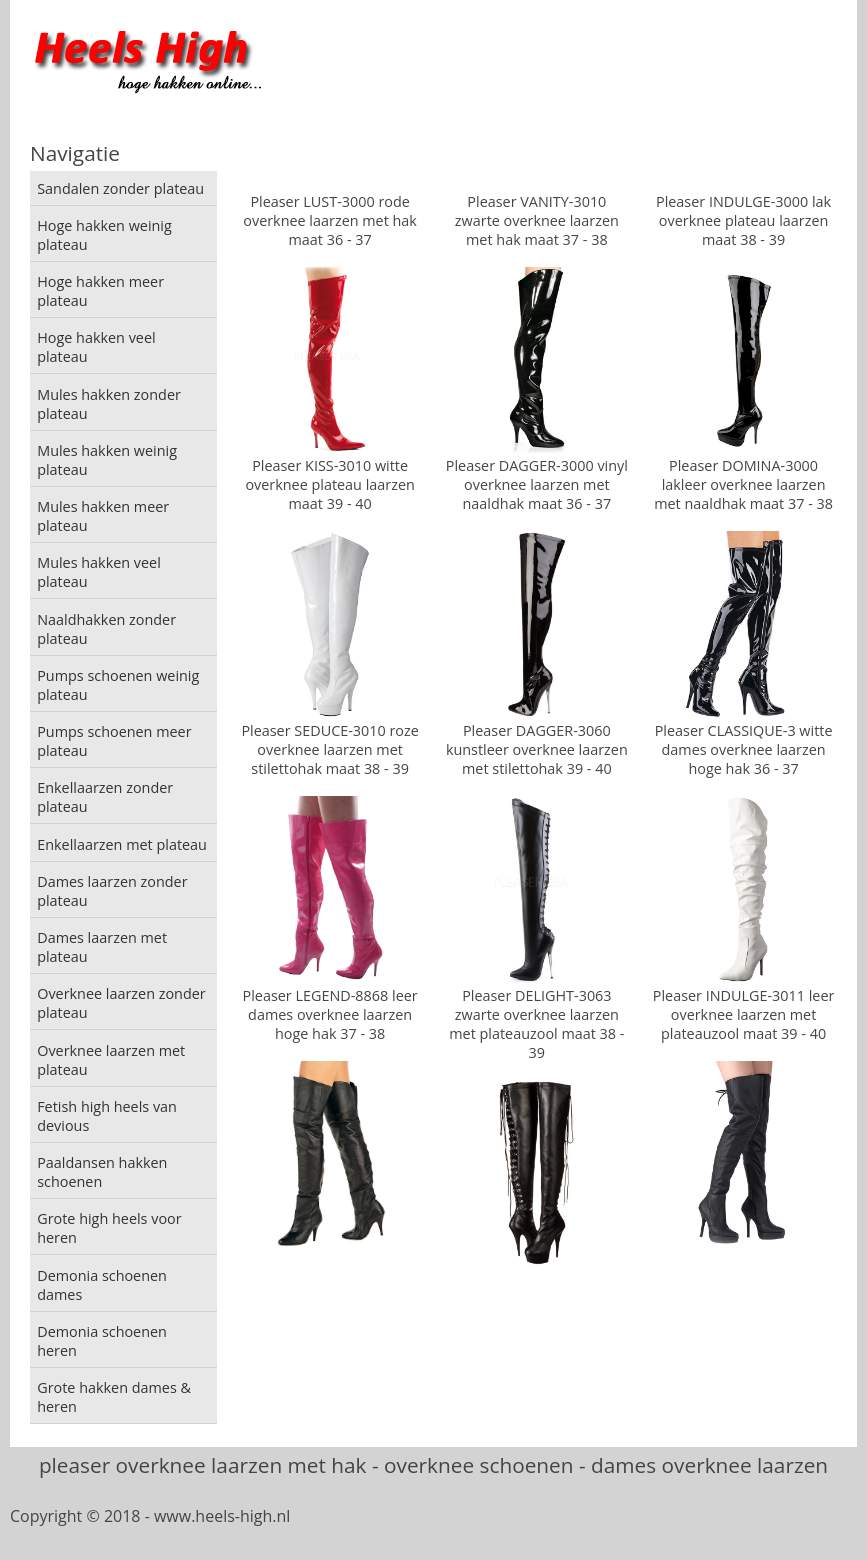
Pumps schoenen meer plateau (114, 741)
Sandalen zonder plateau (120, 188)
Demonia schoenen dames (102, 1285)
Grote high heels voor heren (109, 1228)
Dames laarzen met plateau (102, 947)
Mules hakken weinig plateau (107, 460)
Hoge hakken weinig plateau (104, 235)
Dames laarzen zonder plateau (112, 891)
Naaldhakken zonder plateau (106, 629)
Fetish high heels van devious (107, 1116)
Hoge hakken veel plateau (96, 347)
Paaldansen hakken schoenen (102, 1172)
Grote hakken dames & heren (114, 1397)
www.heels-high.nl (222, 1516)
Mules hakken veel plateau (99, 572)
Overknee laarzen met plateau (111, 1060)
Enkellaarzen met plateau (122, 844)
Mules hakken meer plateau (103, 516)
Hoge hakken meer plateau (100, 291)
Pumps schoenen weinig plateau (118, 685)
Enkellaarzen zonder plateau (105, 797)
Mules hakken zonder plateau (109, 404)
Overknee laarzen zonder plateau (121, 1003)
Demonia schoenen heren (102, 1341)
